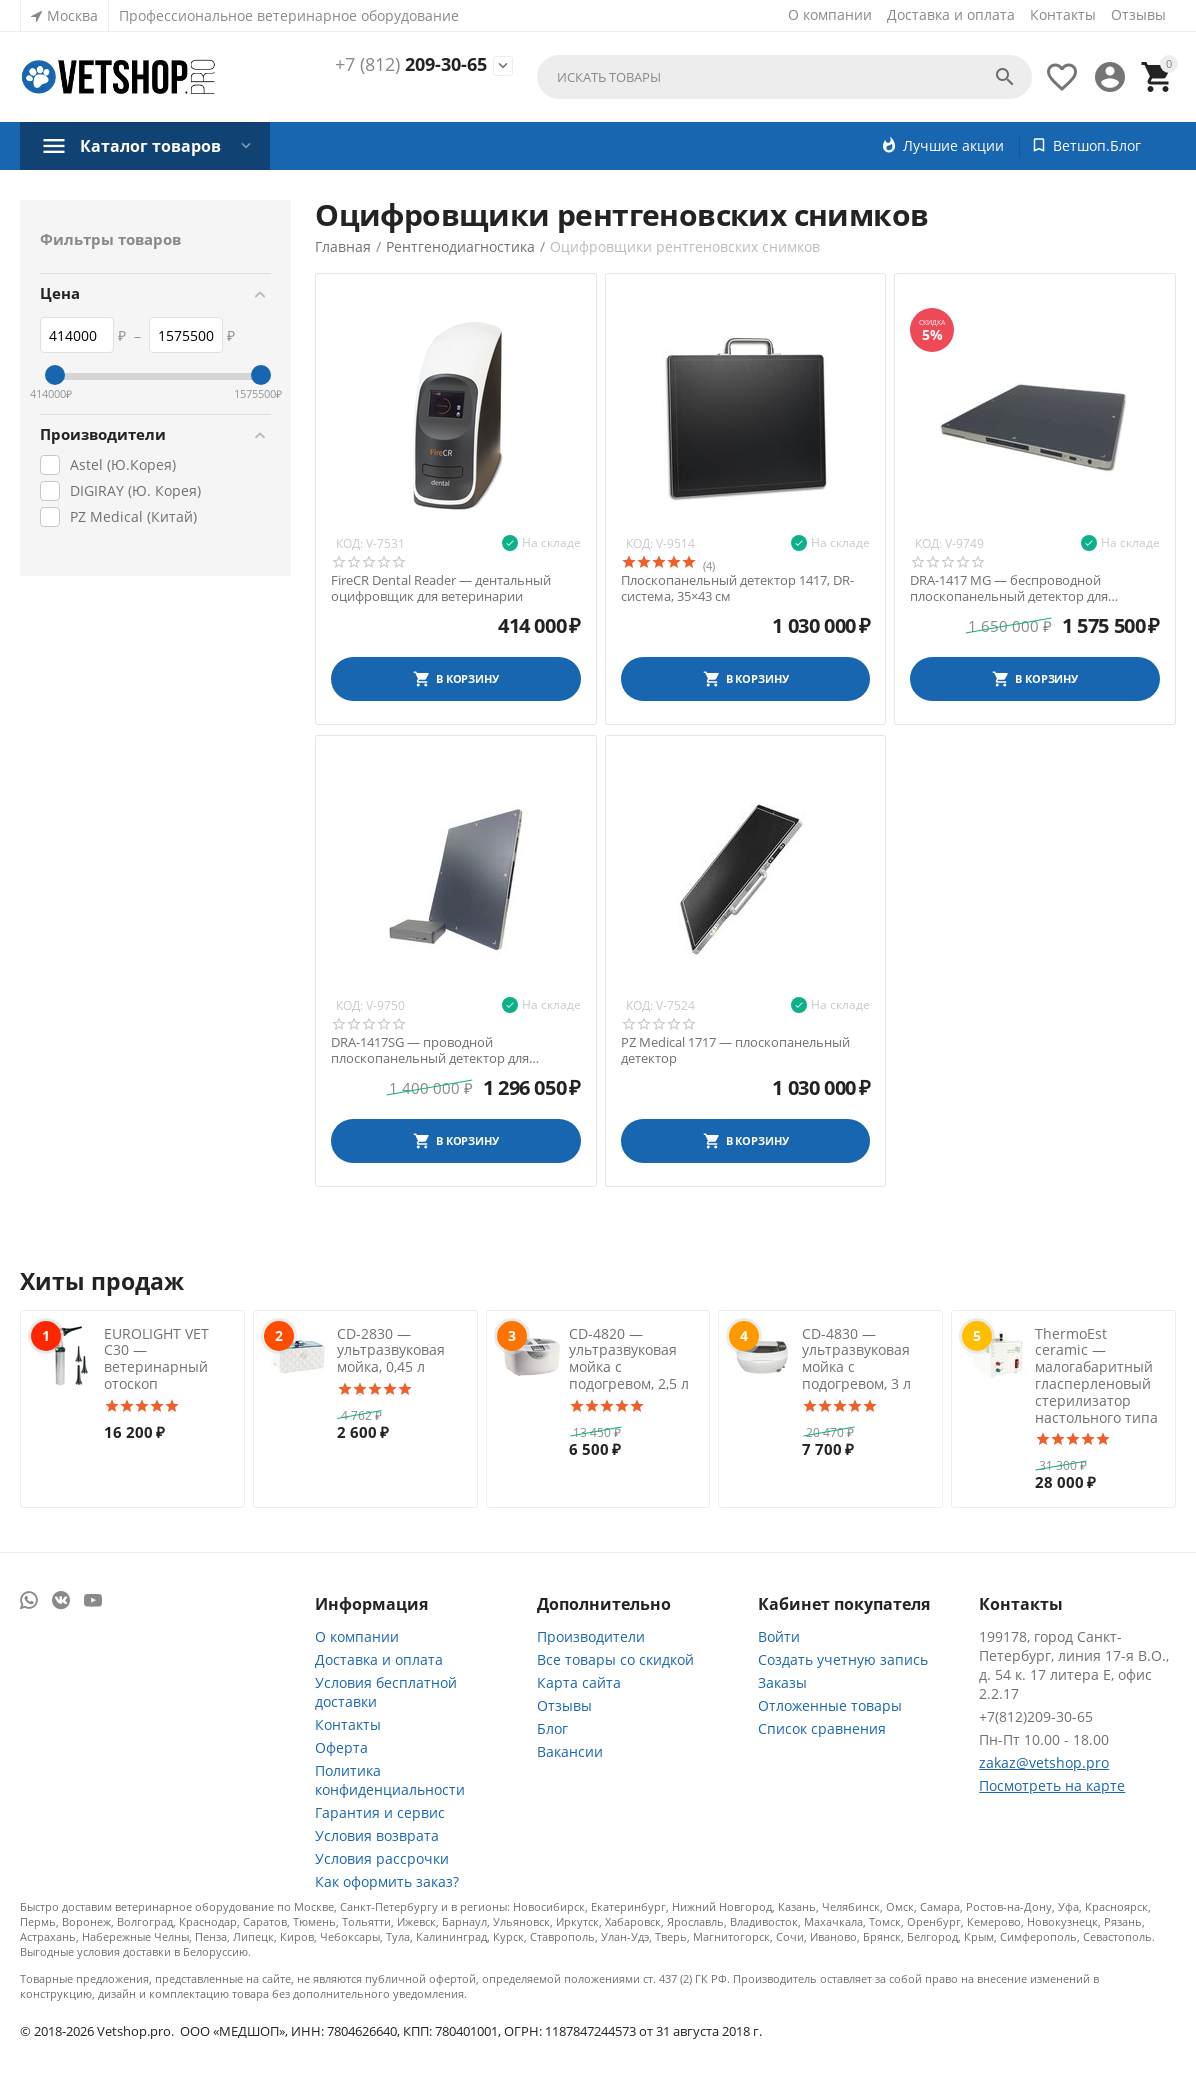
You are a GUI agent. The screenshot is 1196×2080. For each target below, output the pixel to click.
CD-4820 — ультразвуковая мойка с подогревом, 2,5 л (629, 1358)
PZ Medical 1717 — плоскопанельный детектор (735, 1050)
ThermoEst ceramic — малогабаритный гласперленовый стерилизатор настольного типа (1096, 1375)
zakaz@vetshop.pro (1044, 1762)
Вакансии (570, 1751)
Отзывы (1138, 14)
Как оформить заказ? (387, 1881)
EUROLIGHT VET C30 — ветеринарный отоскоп (156, 1358)
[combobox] (784, 77)
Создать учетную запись (843, 1659)
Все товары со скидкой (615, 1659)
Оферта (341, 1747)
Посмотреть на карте (1052, 1785)
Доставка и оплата (951, 14)
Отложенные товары (830, 1705)
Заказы (782, 1682)
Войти (779, 1636)
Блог (552, 1728)
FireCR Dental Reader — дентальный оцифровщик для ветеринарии (441, 588)
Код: (349, 543)
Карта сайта (579, 1682)
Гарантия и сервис (380, 1812)
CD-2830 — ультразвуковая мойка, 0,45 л (391, 1350)
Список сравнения (822, 1728)
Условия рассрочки (382, 1858)
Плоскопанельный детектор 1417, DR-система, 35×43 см (737, 588)
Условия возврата (377, 1835)
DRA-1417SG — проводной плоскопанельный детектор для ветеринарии (430, 1050)
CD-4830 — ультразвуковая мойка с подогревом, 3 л (856, 1358)
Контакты (1063, 14)
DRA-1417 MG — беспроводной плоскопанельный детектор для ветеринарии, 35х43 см (1009, 588)
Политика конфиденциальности (390, 1780)
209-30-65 (411, 65)
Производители (591, 1636)
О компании (830, 14)
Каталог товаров (150, 146)
